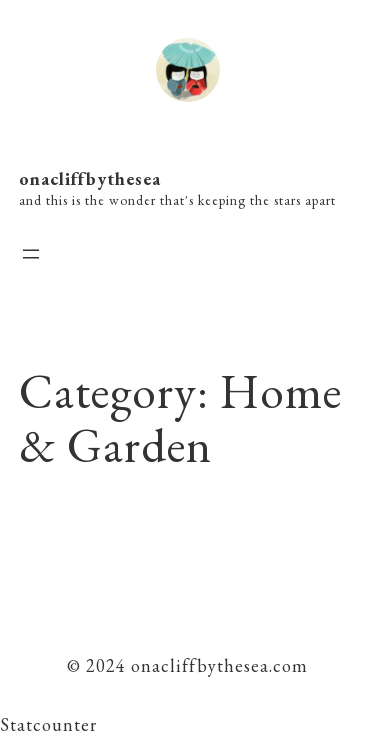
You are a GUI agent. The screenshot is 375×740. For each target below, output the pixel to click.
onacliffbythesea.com (217, 665)
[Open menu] (31, 254)
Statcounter (48, 724)
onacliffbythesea (90, 178)
